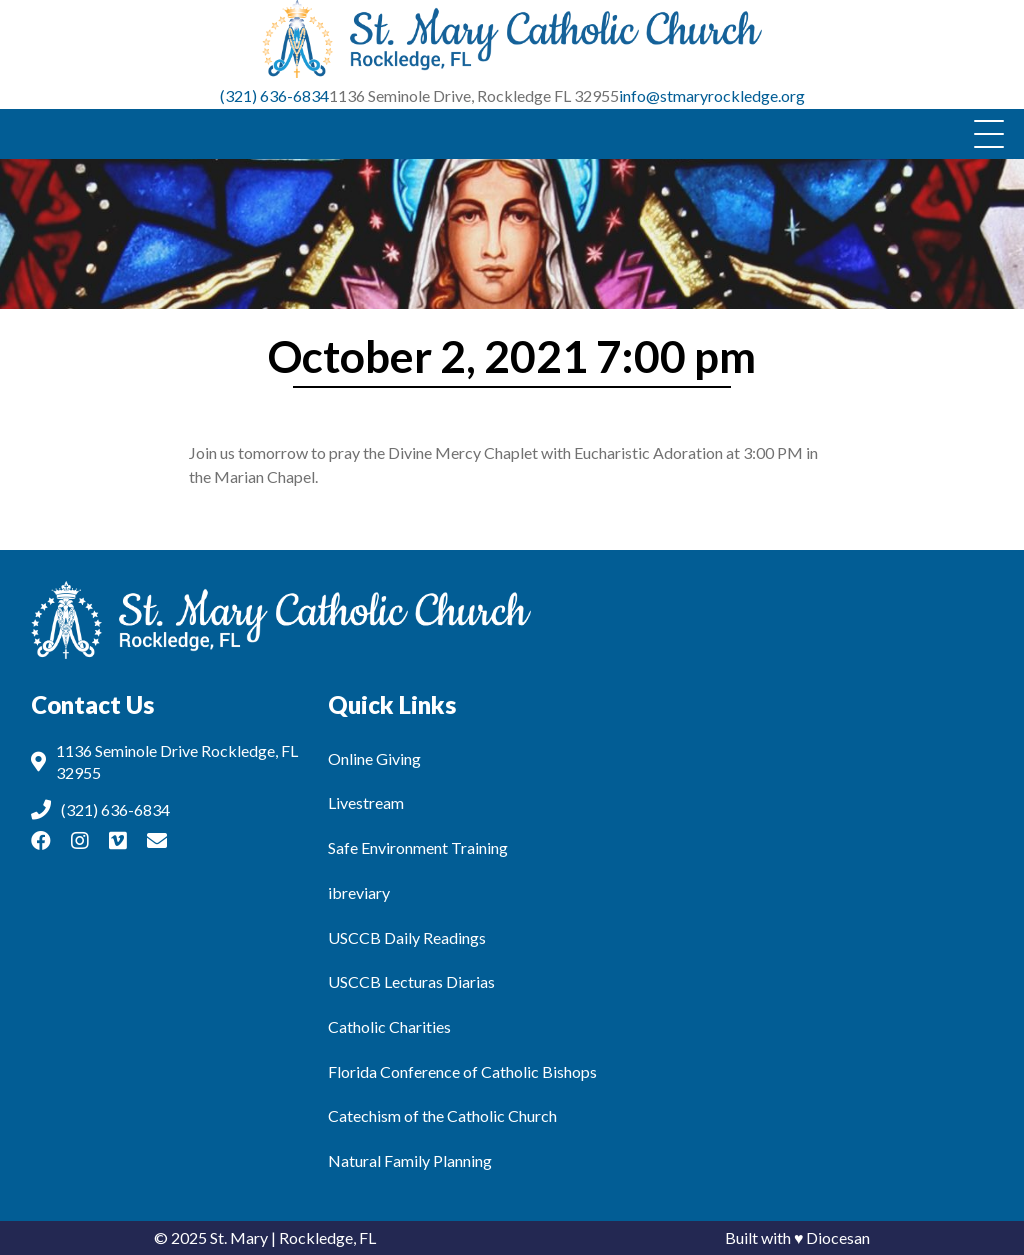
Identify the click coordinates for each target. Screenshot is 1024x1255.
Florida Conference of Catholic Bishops (462, 1071)
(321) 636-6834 (274, 95)
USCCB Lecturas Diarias (411, 981)
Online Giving (374, 758)
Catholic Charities (389, 1026)
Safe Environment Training (418, 847)
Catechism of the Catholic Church (442, 1115)
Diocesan (838, 1237)
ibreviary (359, 892)
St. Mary (239, 1237)
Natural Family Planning (410, 1160)
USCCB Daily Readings (407, 937)
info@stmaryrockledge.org (712, 95)
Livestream (366, 802)
